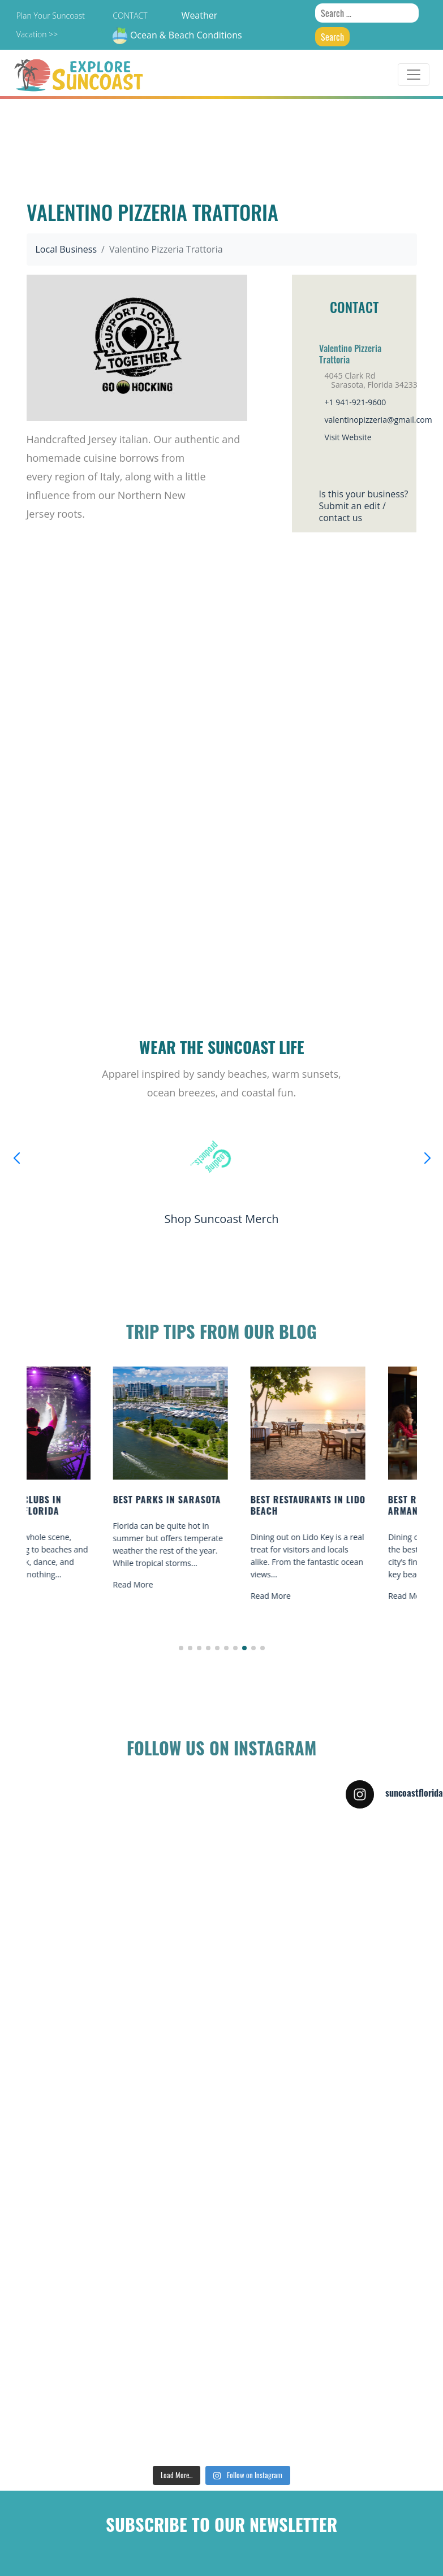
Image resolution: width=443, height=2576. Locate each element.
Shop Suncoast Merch (221, 1218)
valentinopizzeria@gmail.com (378, 419)
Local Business (66, 249)
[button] (181, 1648)
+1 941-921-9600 (355, 402)
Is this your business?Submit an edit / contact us (363, 506)
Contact (130, 15)
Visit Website (348, 437)
